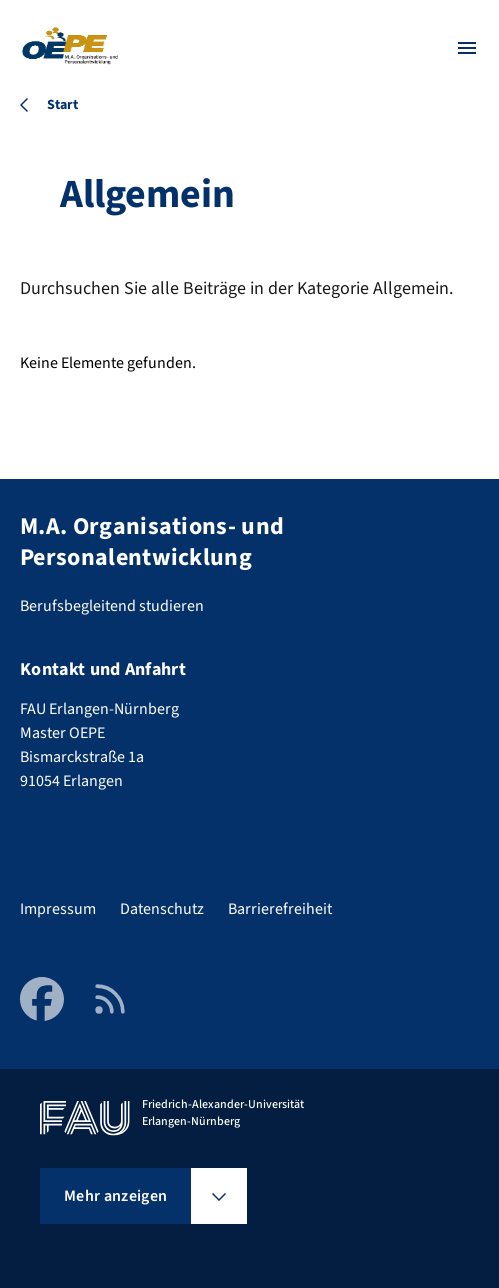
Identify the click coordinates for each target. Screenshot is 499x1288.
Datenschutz (162, 909)
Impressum (58, 909)
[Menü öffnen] (467, 48)
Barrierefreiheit (280, 909)
